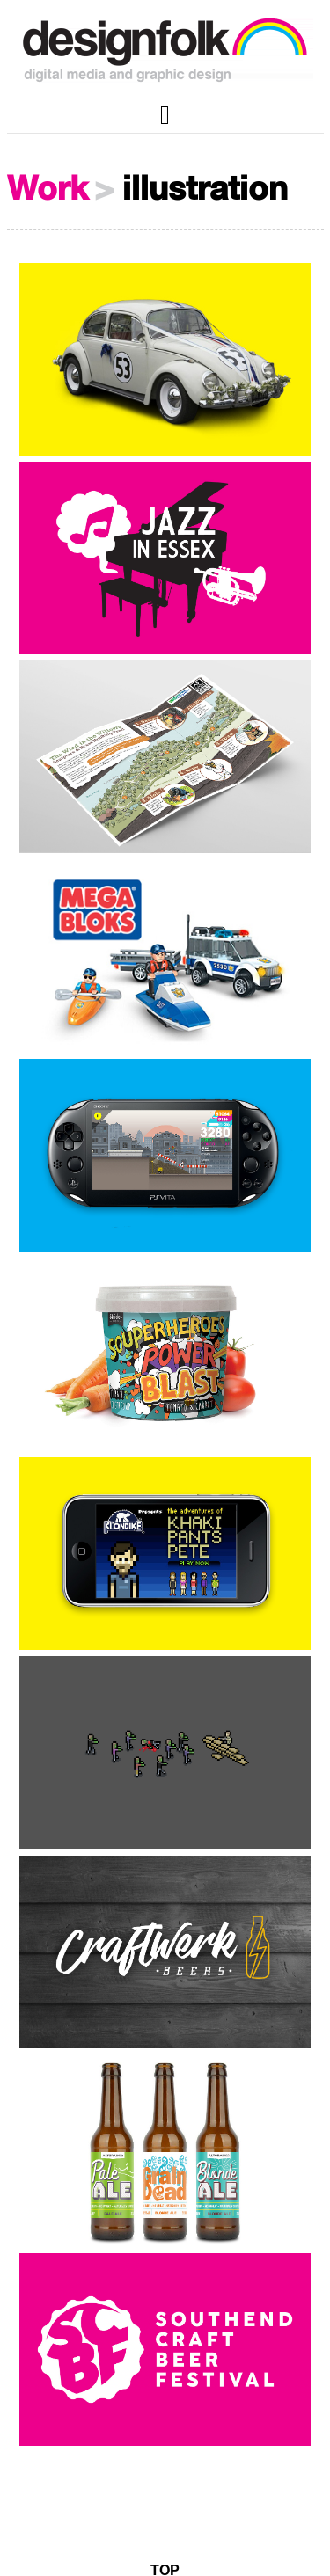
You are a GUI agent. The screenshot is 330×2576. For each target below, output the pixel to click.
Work (47, 190)
